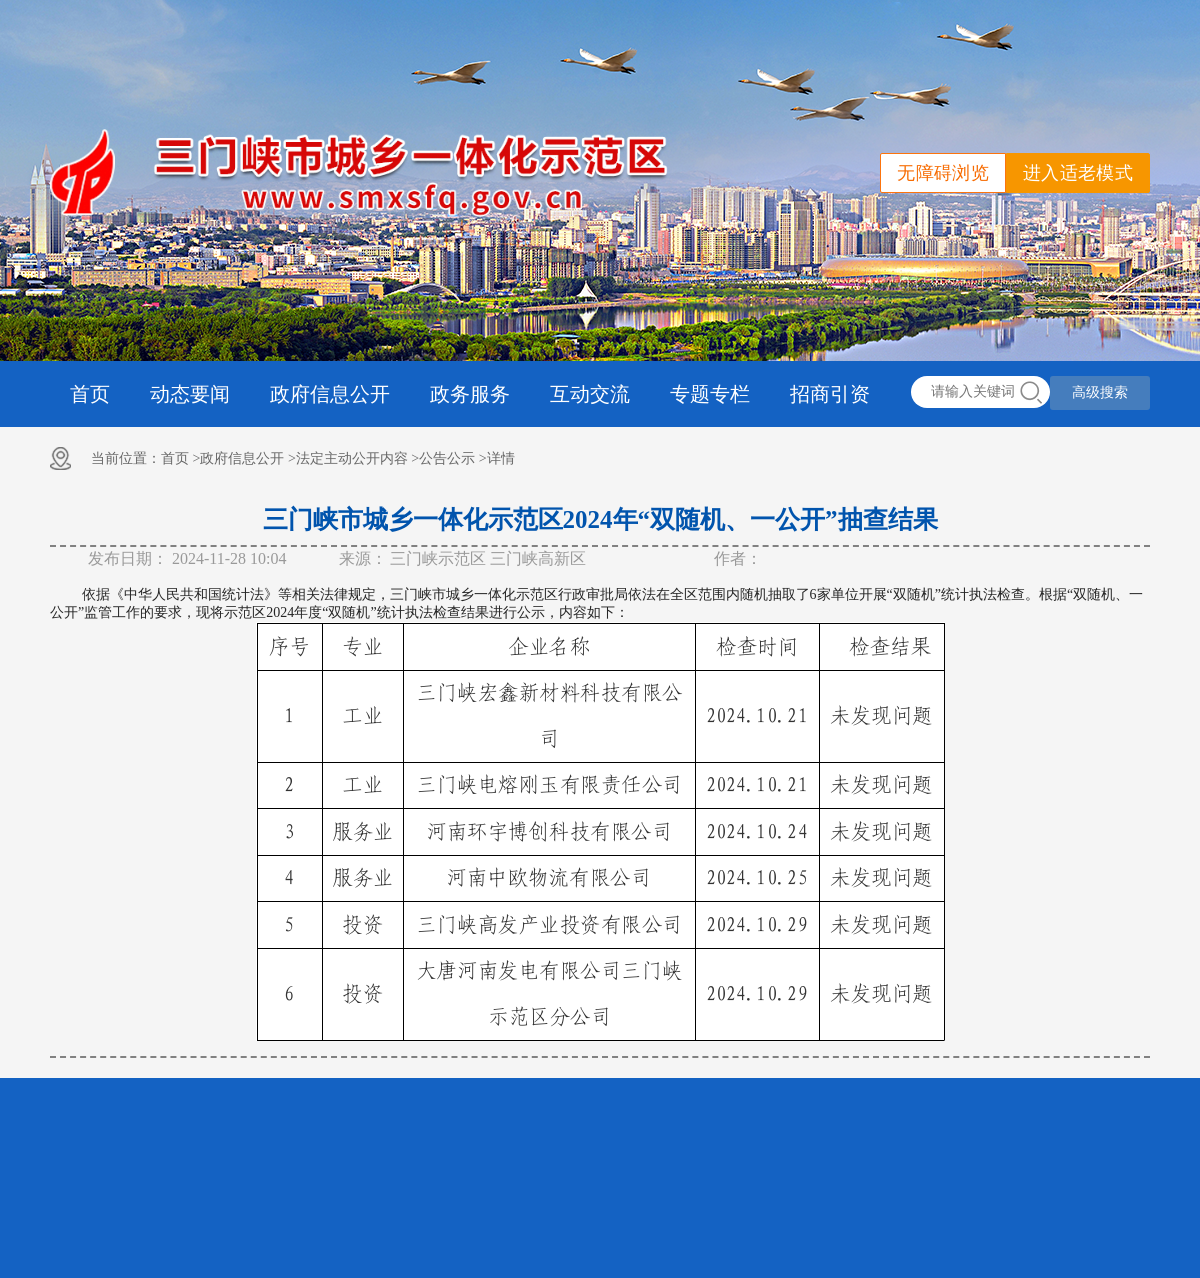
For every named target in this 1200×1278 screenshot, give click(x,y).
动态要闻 (190, 394)
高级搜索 (1100, 392)
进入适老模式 (1078, 173)
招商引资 (830, 394)
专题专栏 (710, 394)
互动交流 (590, 394)
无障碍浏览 (943, 173)
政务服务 (470, 394)
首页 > (180, 458)
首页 (90, 394)
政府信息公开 (330, 394)
